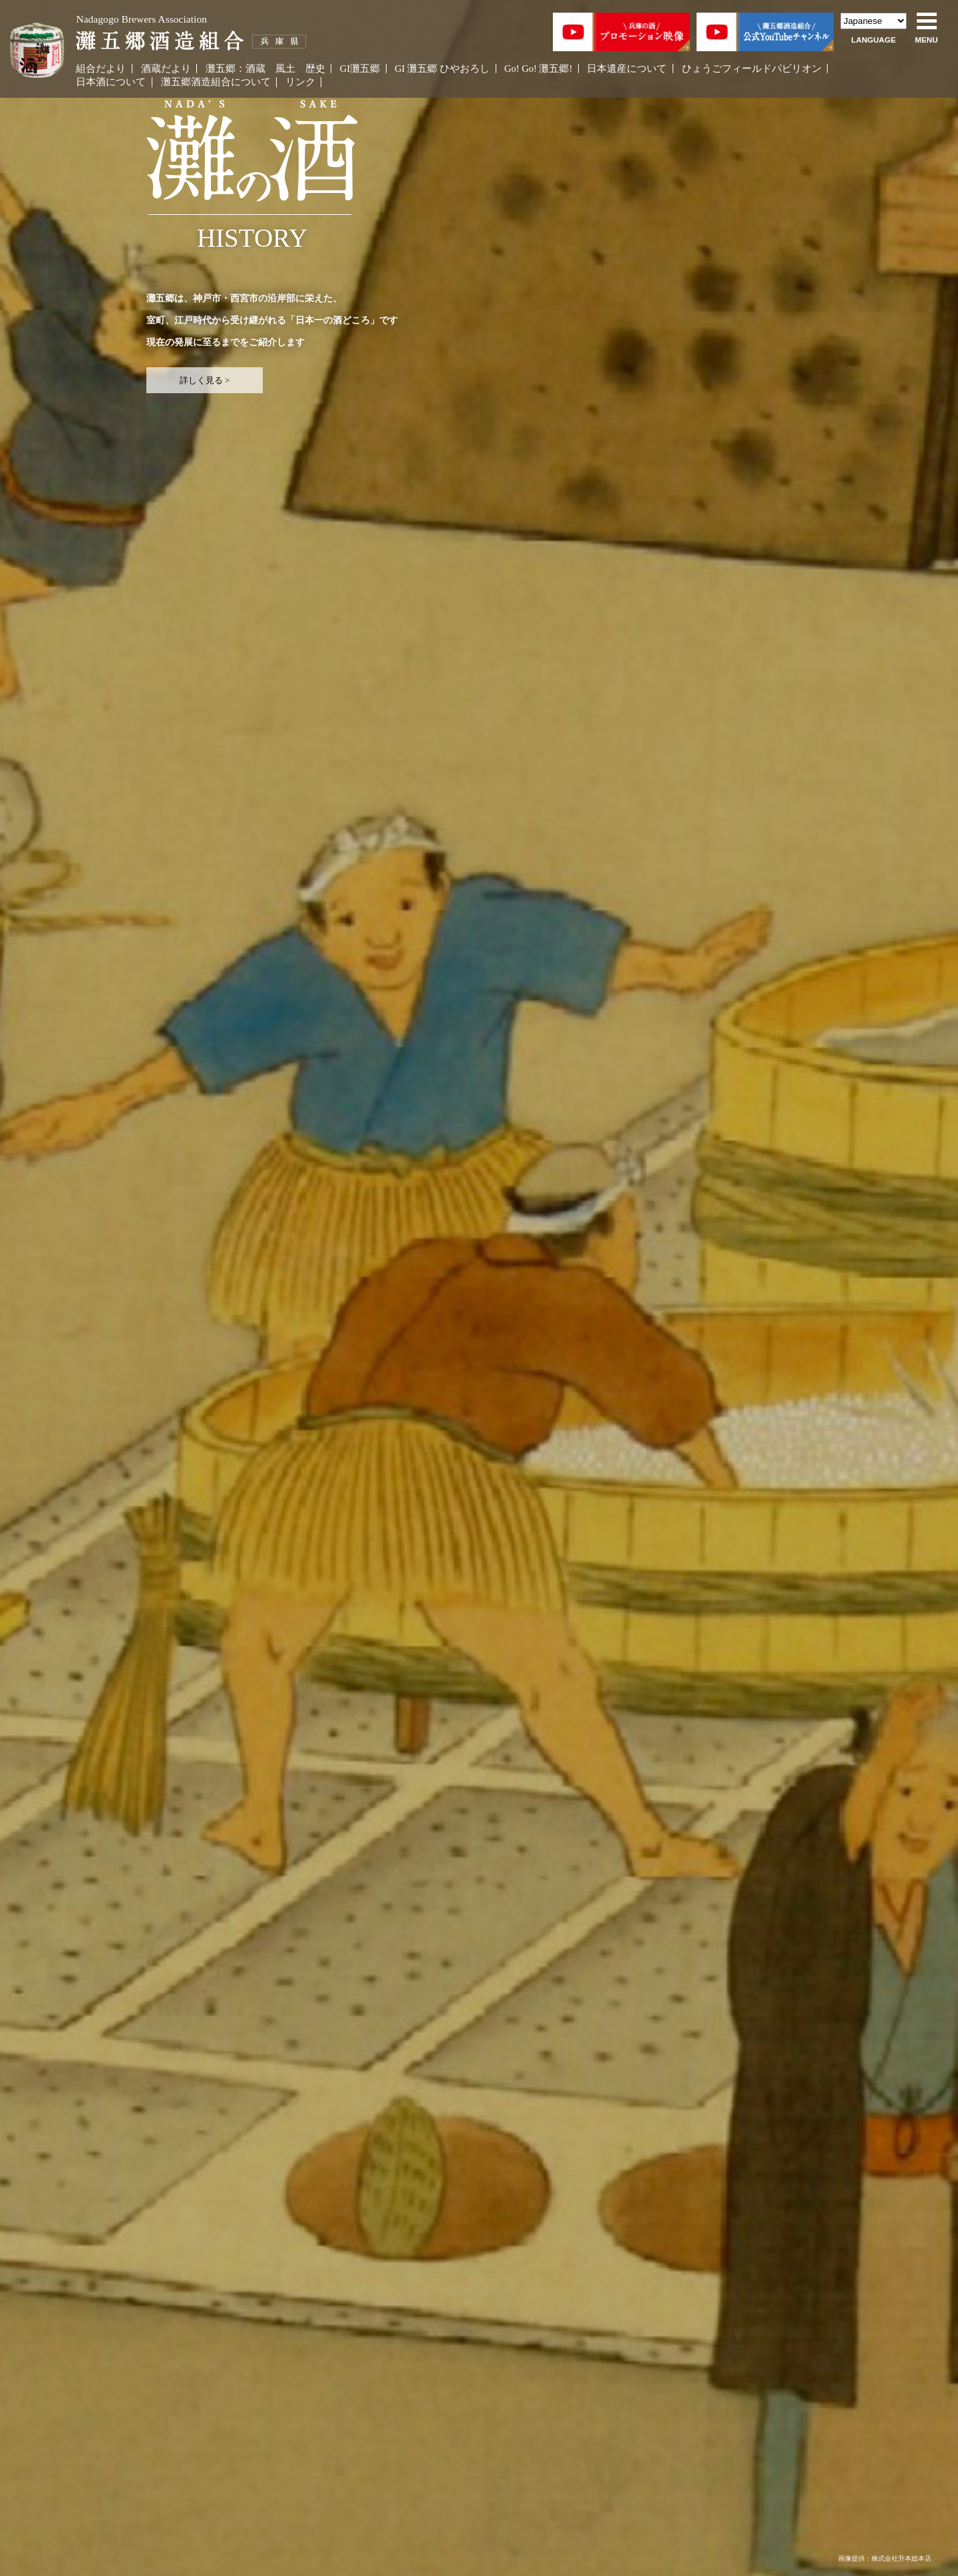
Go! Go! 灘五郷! (538, 68)
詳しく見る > (205, 380)
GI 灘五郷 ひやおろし (442, 68)
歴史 (315, 68)
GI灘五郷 (360, 68)
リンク (300, 82)
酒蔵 (255, 68)
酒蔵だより (166, 68)
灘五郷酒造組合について (216, 82)
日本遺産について (627, 68)
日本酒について (111, 82)
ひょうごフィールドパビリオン (752, 68)
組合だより (101, 68)
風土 (285, 68)
